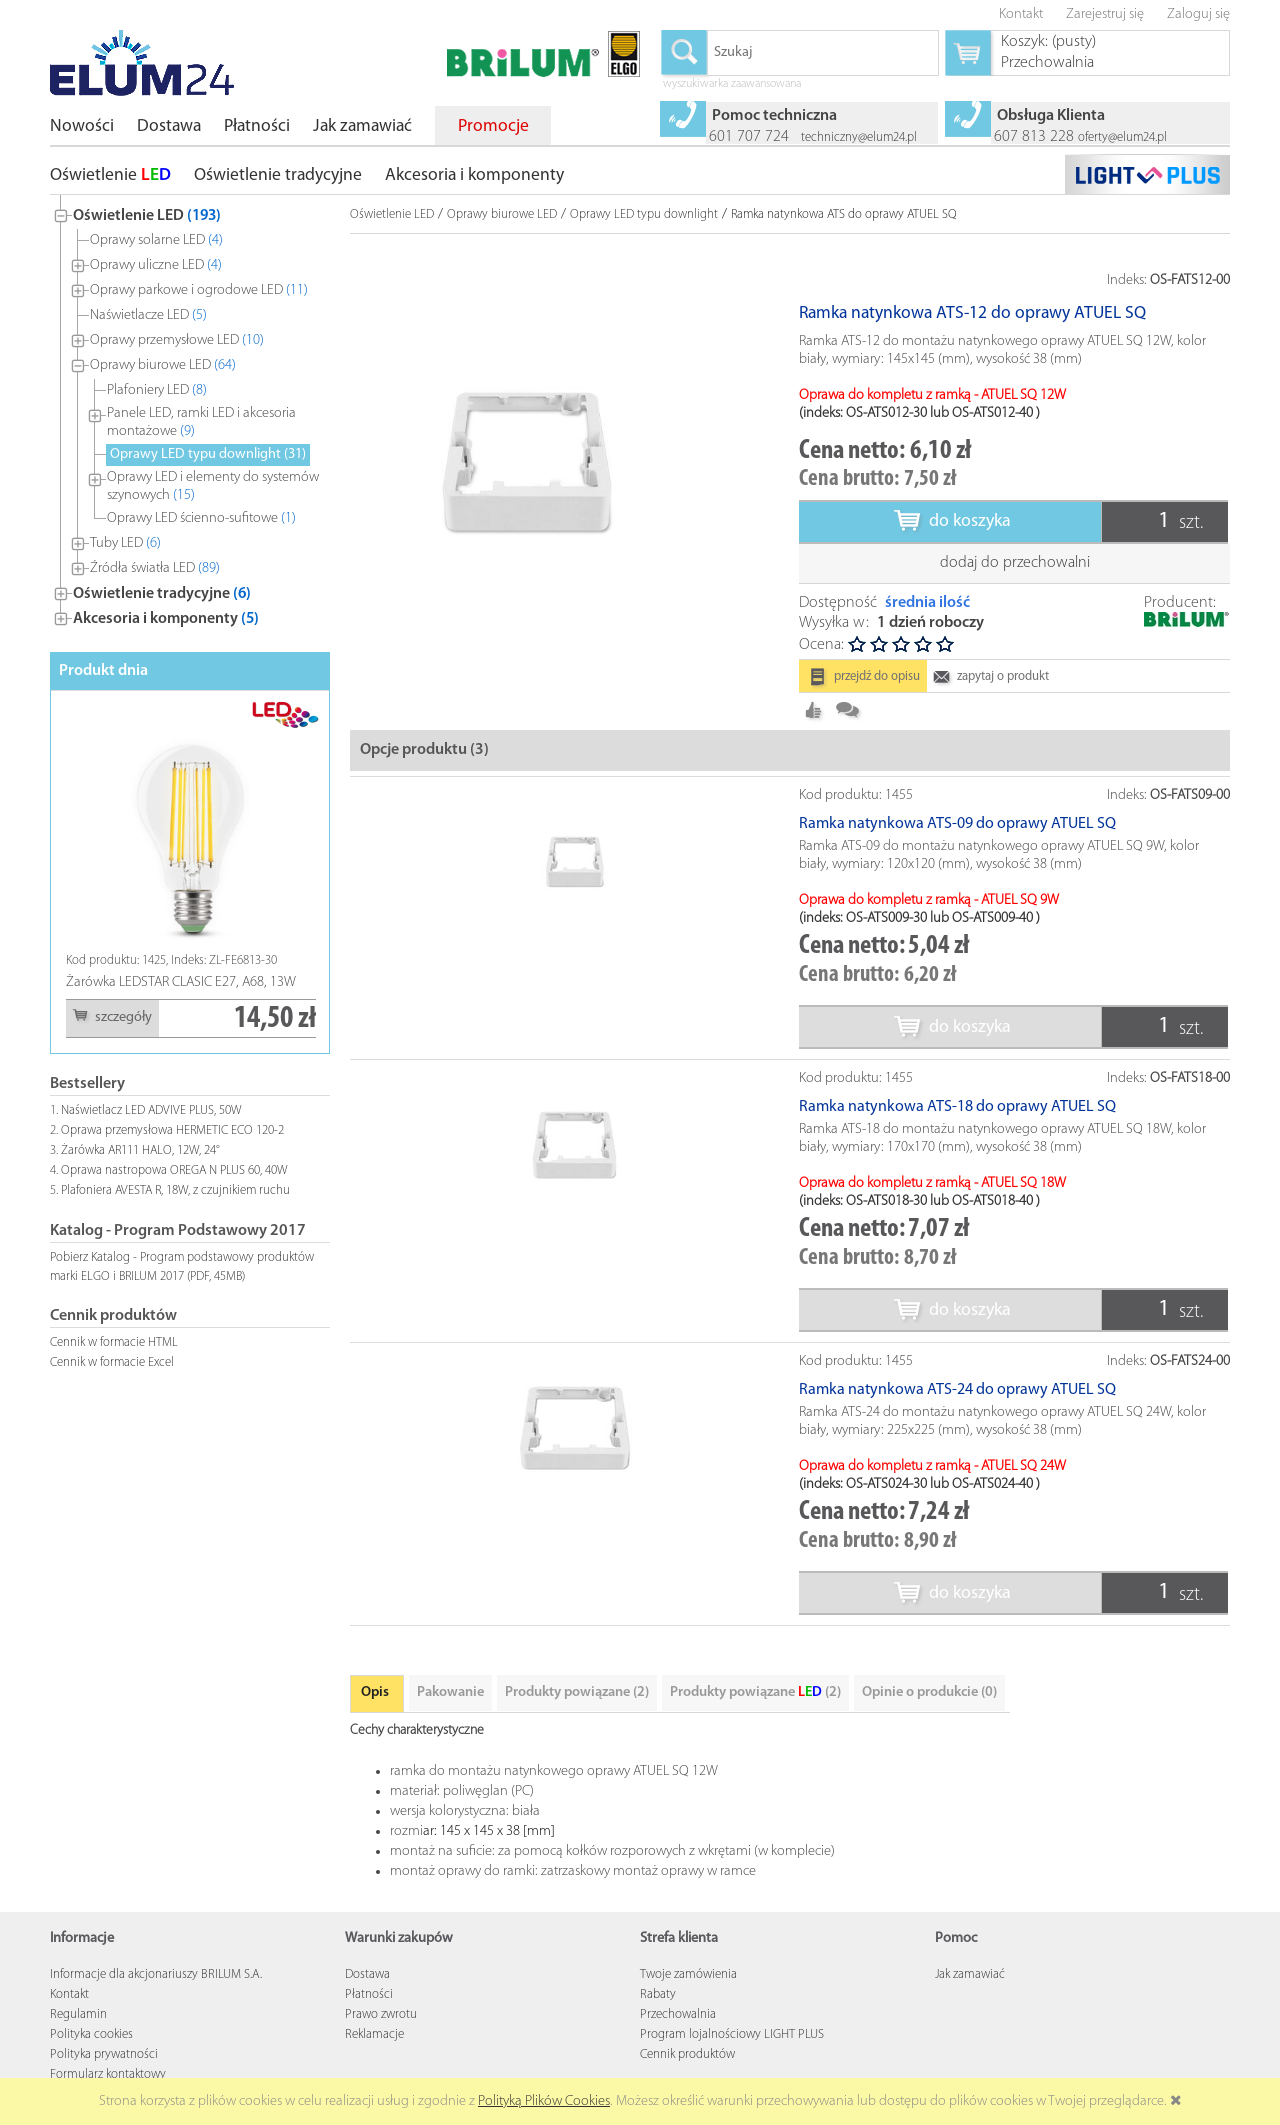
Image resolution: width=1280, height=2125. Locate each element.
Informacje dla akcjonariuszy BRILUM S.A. (156, 1974)
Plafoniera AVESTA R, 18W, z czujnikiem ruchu (175, 1190)
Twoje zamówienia (688, 1974)
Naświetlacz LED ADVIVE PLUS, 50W (151, 1110)
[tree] (190, 413)
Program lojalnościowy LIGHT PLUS (732, 2034)
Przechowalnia (678, 2014)
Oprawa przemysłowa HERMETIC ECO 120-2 (172, 1130)
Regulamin (78, 2014)
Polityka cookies (91, 2034)
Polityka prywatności (104, 2054)
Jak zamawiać (970, 1974)
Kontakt (69, 1994)
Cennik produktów (687, 2054)
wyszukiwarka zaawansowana (732, 85)
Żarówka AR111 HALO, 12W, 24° (140, 1150)
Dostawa (367, 1974)
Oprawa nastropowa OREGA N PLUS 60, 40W (174, 1170)
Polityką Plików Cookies (544, 2101)
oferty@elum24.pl (1122, 137)
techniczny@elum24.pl (859, 137)
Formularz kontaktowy (108, 2074)
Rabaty (658, 1994)
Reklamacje (374, 2034)
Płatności (369, 1994)
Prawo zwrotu (381, 2014)
